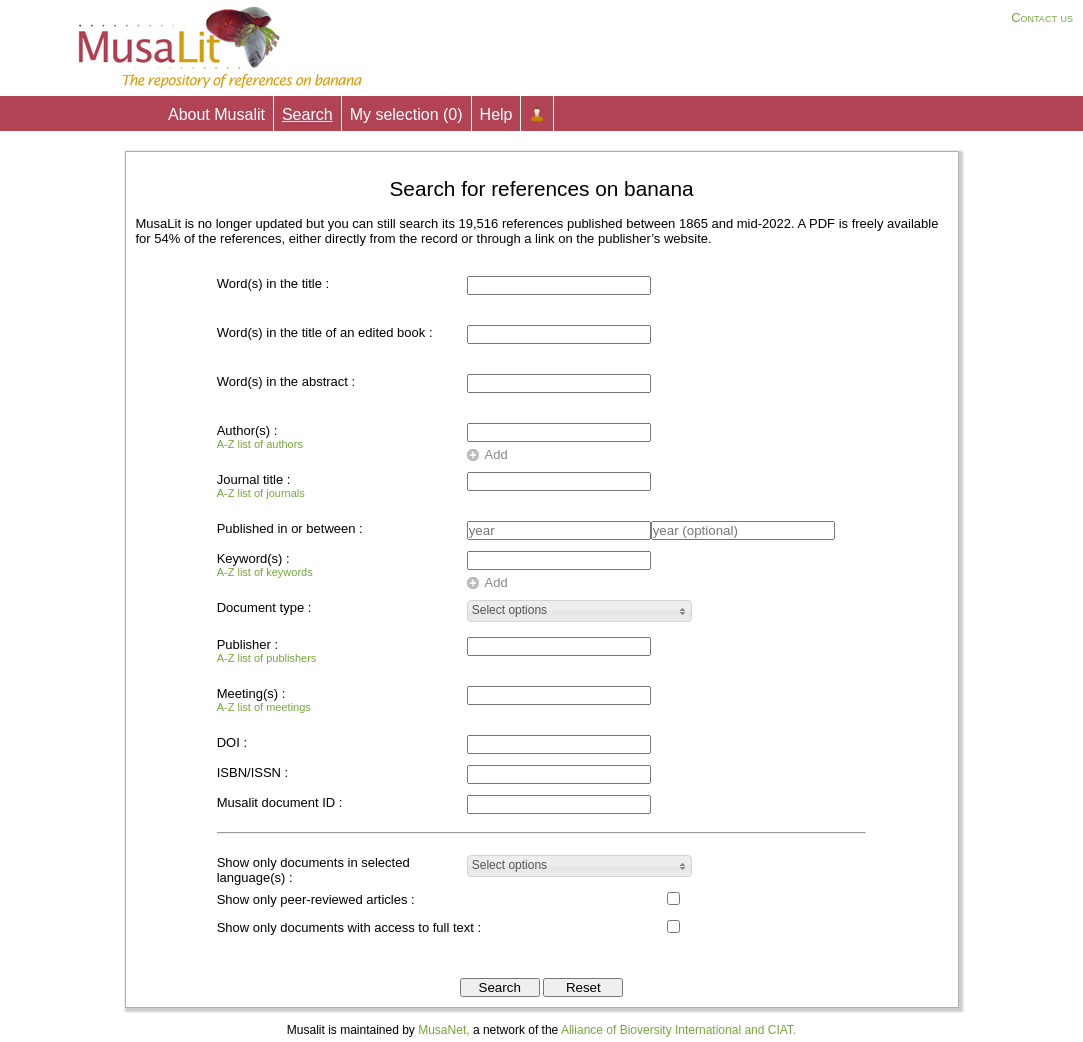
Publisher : (267, 650)
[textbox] (559, 432)
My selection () (406, 114)
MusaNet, (443, 1030)
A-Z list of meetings (264, 707)
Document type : (264, 607)
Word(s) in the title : (273, 283)
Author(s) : (260, 436)
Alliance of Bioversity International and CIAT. (678, 1030)
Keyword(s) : (265, 564)
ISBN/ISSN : (253, 772)
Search (307, 114)
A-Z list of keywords (265, 572)
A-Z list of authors (260, 444)
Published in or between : (290, 528)
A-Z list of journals (261, 493)
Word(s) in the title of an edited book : (325, 332)
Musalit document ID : (280, 802)
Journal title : (261, 485)
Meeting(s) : (264, 699)
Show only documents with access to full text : (349, 927)
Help (496, 114)
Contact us (1042, 17)
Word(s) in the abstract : (286, 381)
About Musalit (216, 114)
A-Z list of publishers (267, 658)
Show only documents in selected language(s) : (313, 870)
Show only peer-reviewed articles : (316, 899)
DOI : (232, 742)
